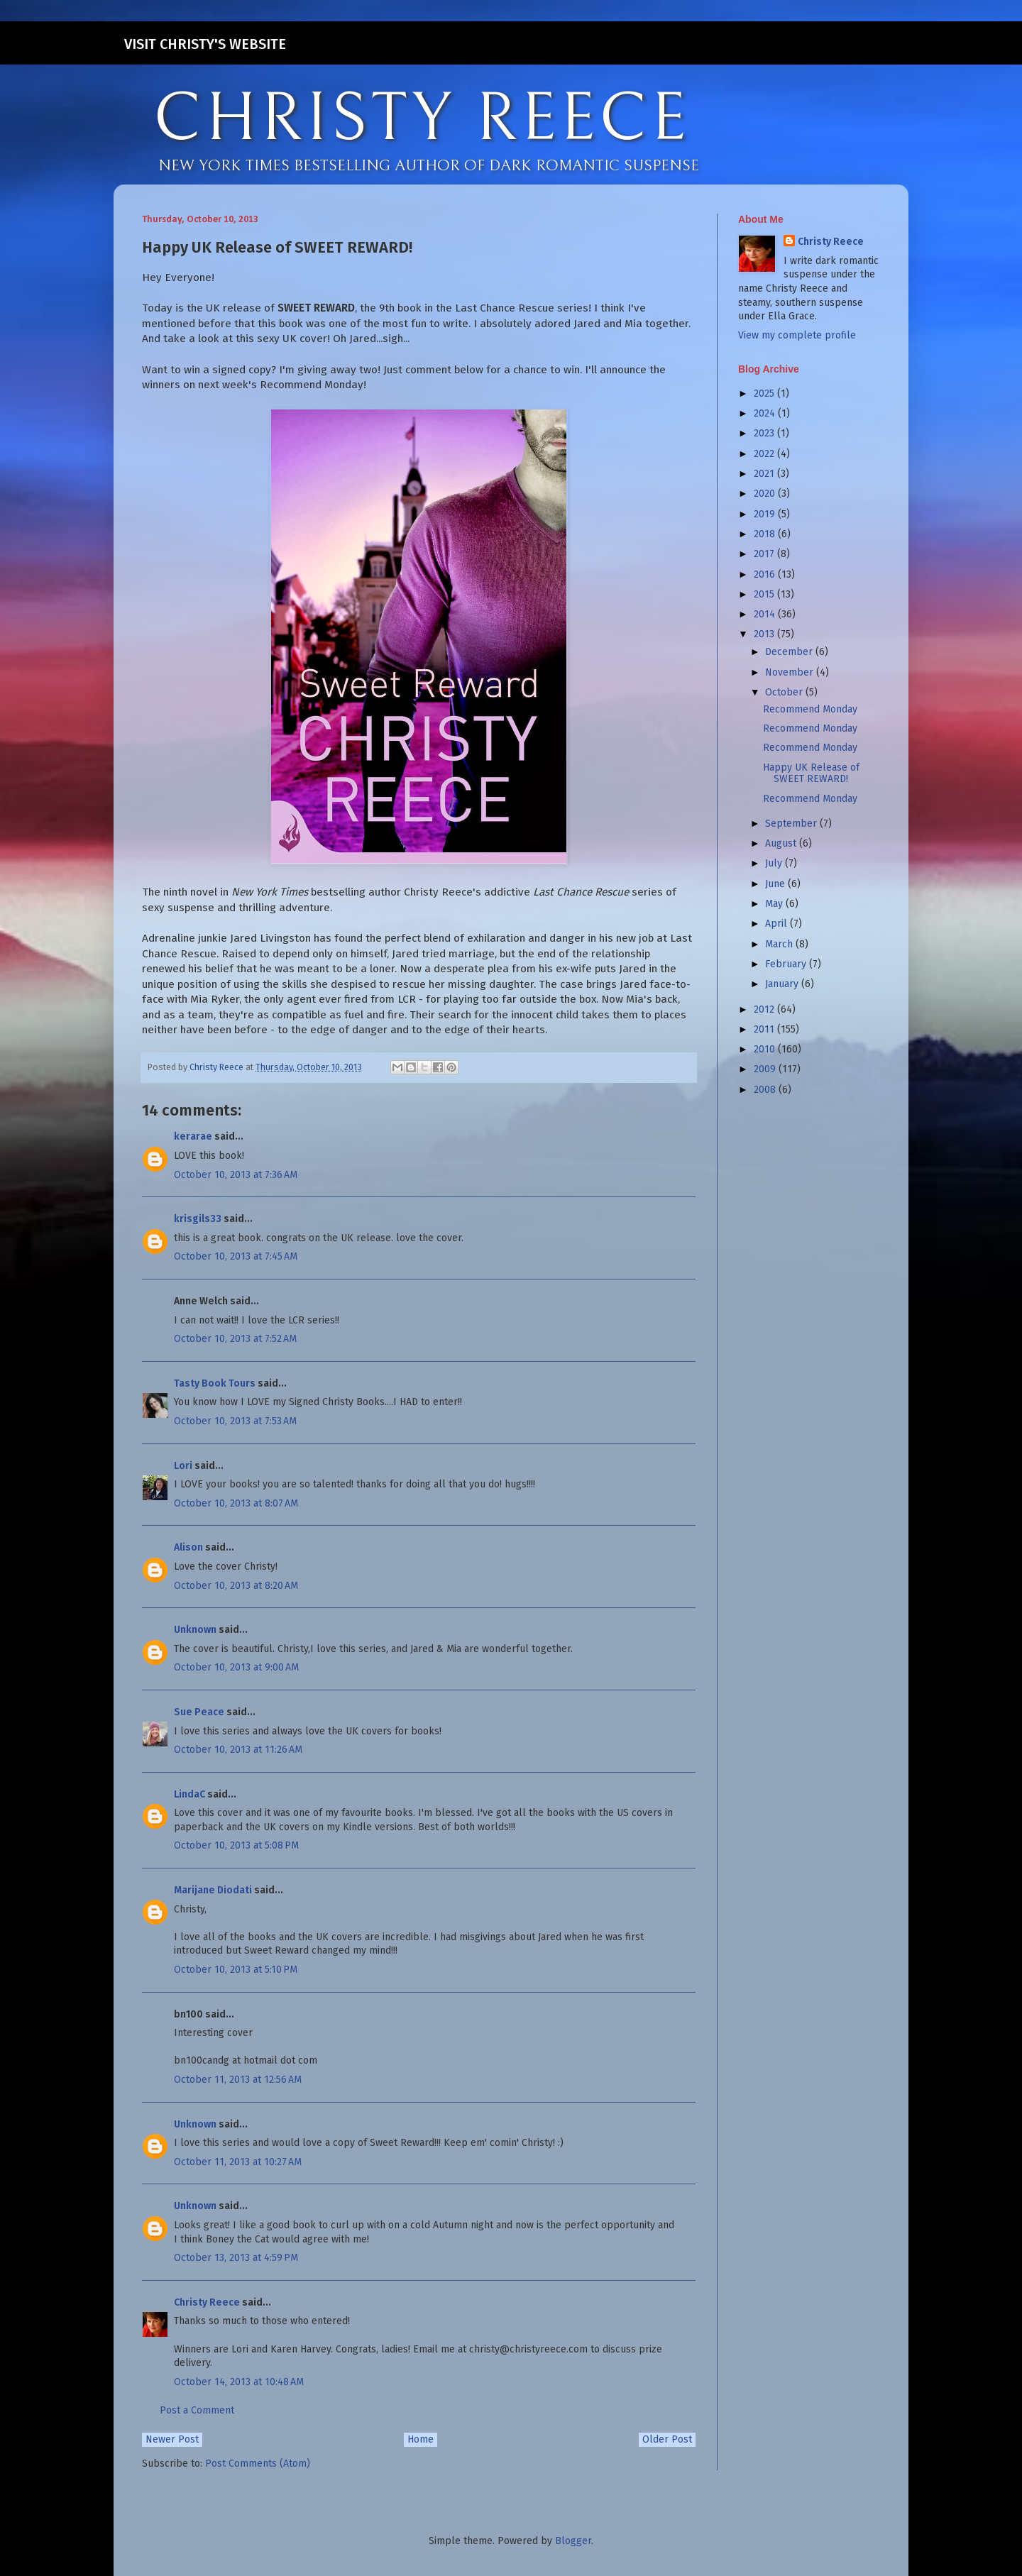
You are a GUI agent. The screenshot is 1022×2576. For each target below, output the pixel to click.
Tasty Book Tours (215, 1383)
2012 (765, 1009)
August (782, 843)
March (780, 944)
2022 (765, 454)
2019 (766, 514)
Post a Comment (197, 2410)
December (790, 652)
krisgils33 (197, 1219)
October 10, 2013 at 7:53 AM (235, 1421)
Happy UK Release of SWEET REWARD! (811, 773)
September (792, 824)
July (775, 863)
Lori (183, 1466)
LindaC (189, 1794)
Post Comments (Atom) (257, 2463)
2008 (766, 1090)
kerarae (193, 1136)
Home (420, 2439)
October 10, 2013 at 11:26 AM (238, 1750)
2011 (765, 1029)
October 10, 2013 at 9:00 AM (236, 1667)
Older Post (667, 2439)
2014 (766, 614)
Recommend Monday (810, 709)
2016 (766, 574)
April (777, 924)
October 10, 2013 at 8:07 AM (236, 1503)
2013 (765, 634)
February (787, 964)
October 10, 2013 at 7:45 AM (235, 1256)
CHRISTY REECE (421, 119)
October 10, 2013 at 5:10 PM (235, 1970)
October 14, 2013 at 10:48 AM (239, 2382)
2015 (765, 594)
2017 (765, 554)
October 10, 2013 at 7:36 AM (235, 1175)
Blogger (573, 2541)
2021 (765, 474)
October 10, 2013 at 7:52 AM (235, 1339)
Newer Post (172, 2439)
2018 (766, 534)
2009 (766, 1069)
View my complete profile (797, 335)
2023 (765, 433)
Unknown (195, 1630)
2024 (766, 413)
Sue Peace (199, 1712)
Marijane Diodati (213, 1890)
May (775, 904)
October (785, 692)
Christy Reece (207, 2302)
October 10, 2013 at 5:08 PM (236, 1845)
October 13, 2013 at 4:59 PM (236, 2258)
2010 (766, 1049)
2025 (765, 393)
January (783, 984)
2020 (766, 494)
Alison (188, 1547)
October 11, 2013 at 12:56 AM (238, 2080)
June (776, 884)
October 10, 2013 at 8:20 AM (236, 1586)
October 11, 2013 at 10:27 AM (238, 2162)
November (790, 672)
